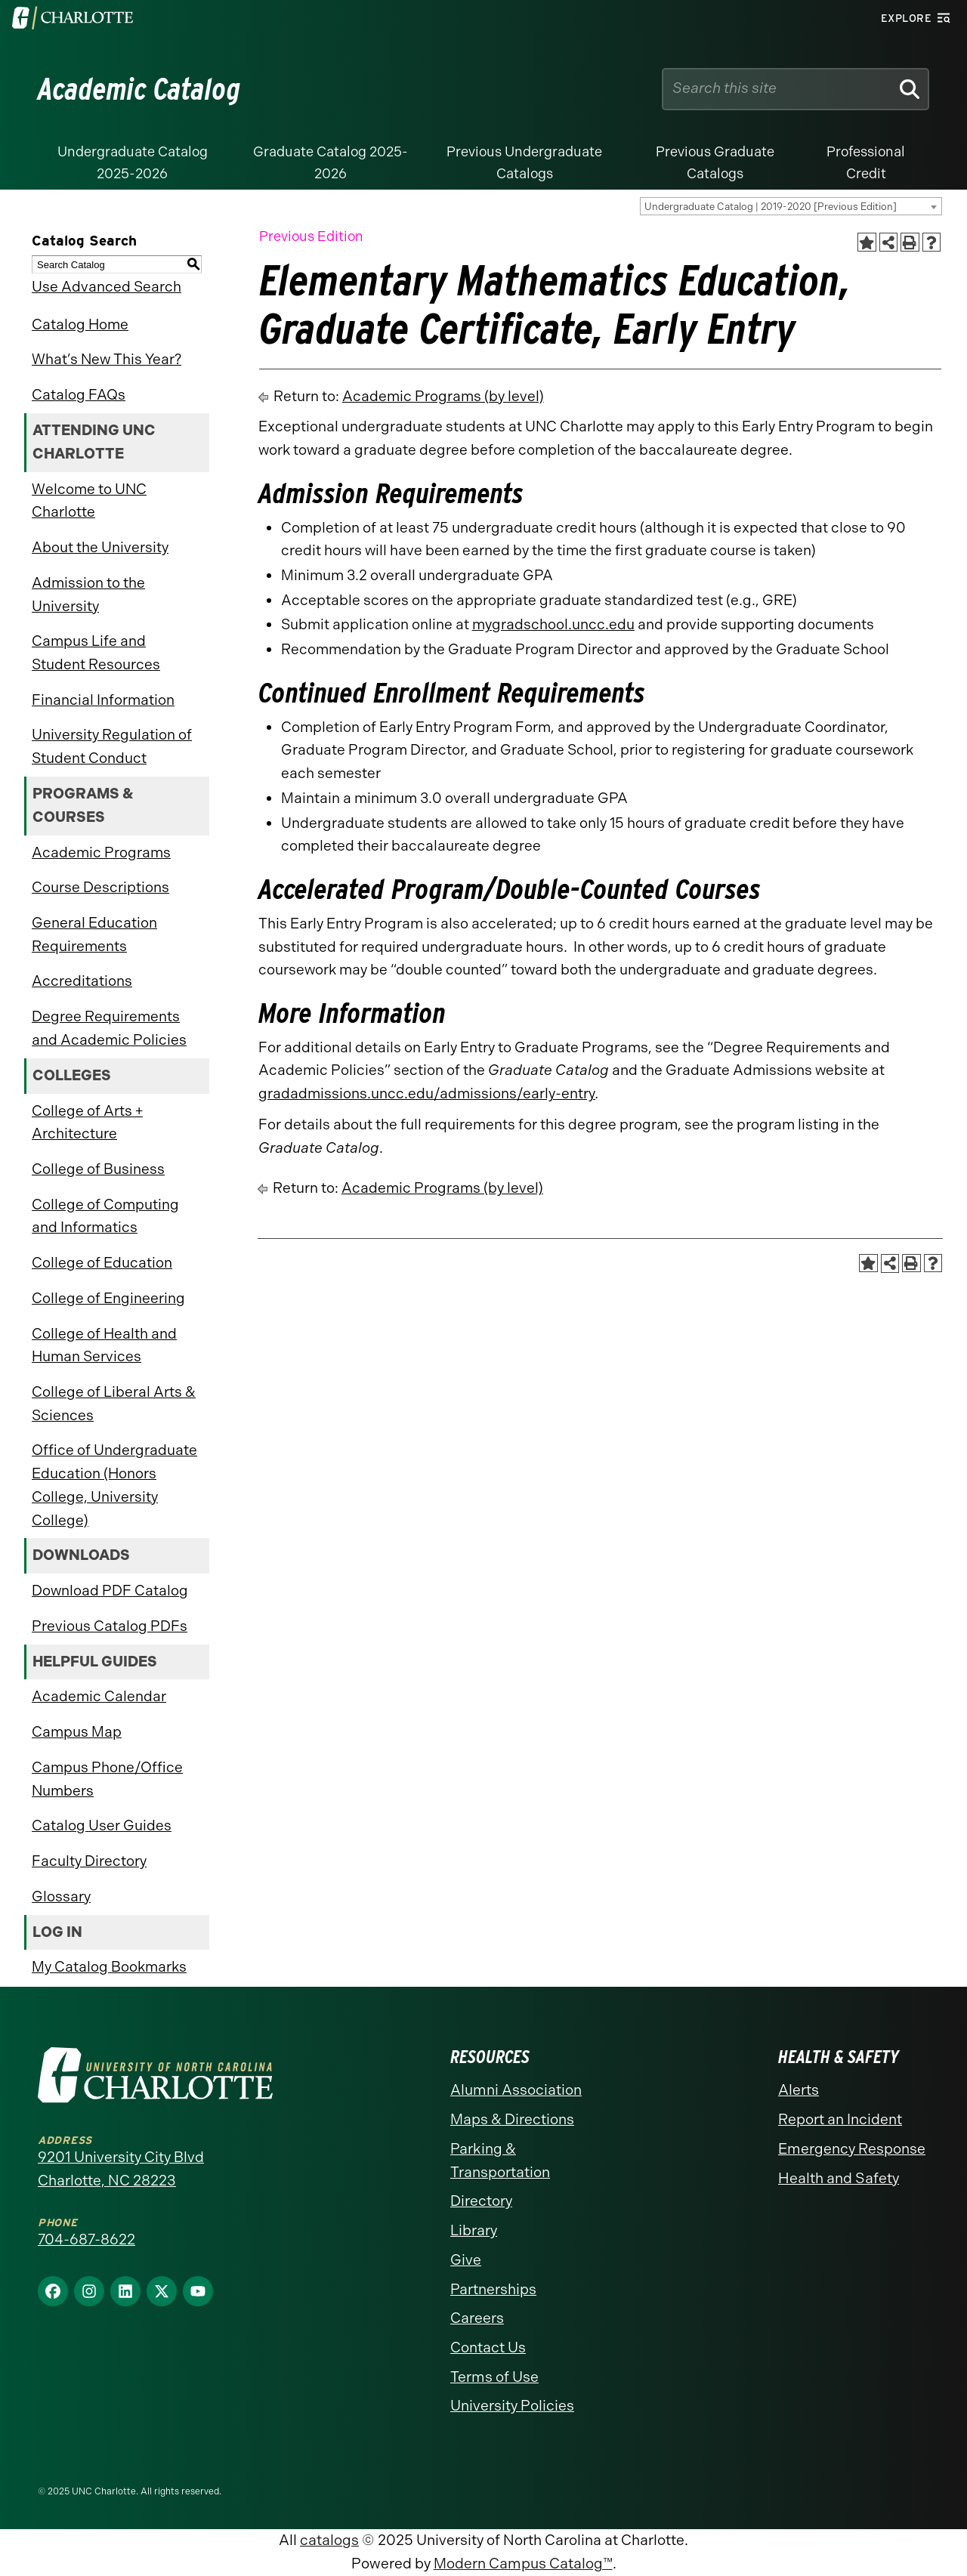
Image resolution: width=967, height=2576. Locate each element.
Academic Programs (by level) (443, 396)
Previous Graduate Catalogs (715, 163)
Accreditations (82, 981)
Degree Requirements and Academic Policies (109, 1028)
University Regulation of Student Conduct (112, 746)
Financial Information (103, 700)
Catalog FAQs (78, 394)
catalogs (329, 2540)
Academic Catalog (139, 89)
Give (465, 2260)
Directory (481, 2201)
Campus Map (77, 1731)
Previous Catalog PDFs (109, 1626)
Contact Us (488, 2347)
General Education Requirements (94, 934)
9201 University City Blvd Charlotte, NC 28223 (121, 2168)
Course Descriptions (100, 887)
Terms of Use (494, 2377)
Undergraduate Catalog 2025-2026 (132, 163)
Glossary (61, 1896)
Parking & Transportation (500, 2160)
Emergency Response (851, 2148)
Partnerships (493, 2289)
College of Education (102, 1262)
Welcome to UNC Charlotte (89, 500)
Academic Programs (101, 852)
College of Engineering (108, 1298)
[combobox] (791, 206)
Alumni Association (516, 2090)
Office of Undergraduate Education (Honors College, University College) (114, 1484)
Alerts (798, 2090)
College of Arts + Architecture (87, 1122)
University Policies (512, 2405)
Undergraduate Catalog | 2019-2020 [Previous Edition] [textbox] (770, 206)
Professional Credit (865, 163)
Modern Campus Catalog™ (523, 2563)
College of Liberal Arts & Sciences (114, 1403)
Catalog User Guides (101, 1825)
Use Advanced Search (106, 286)
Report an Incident (840, 2119)
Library (473, 2230)
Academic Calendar (99, 1696)
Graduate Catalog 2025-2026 (330, 163)
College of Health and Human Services (104, 1345)
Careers (477, 2318)
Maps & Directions (512, 2119)
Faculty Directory (89, 1861)
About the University (100, 547)
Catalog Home (80, 324)
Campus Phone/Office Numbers (107, 1779)
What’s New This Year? (106, 359)
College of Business (98, 1169)
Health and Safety (838, 2178)
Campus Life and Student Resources (96, 652)
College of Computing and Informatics (105, 1216)
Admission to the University (88, 594)
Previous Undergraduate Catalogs (524, 163)
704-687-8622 (86, 2239)
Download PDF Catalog (110, 1590)
